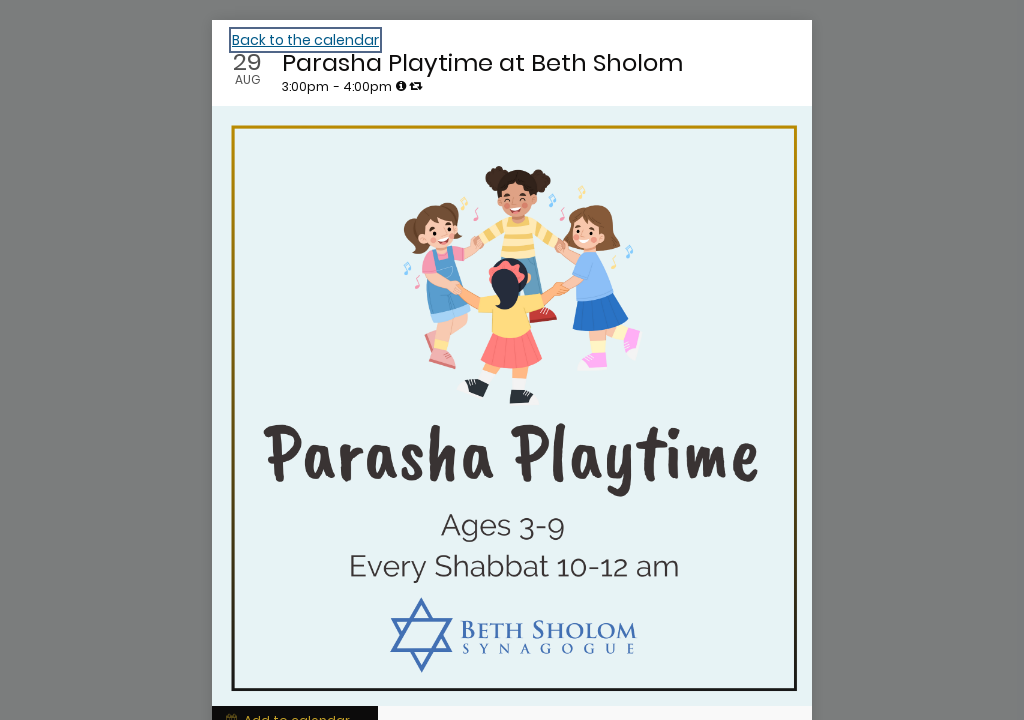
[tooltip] (401, 86)
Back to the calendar (305, 40)
